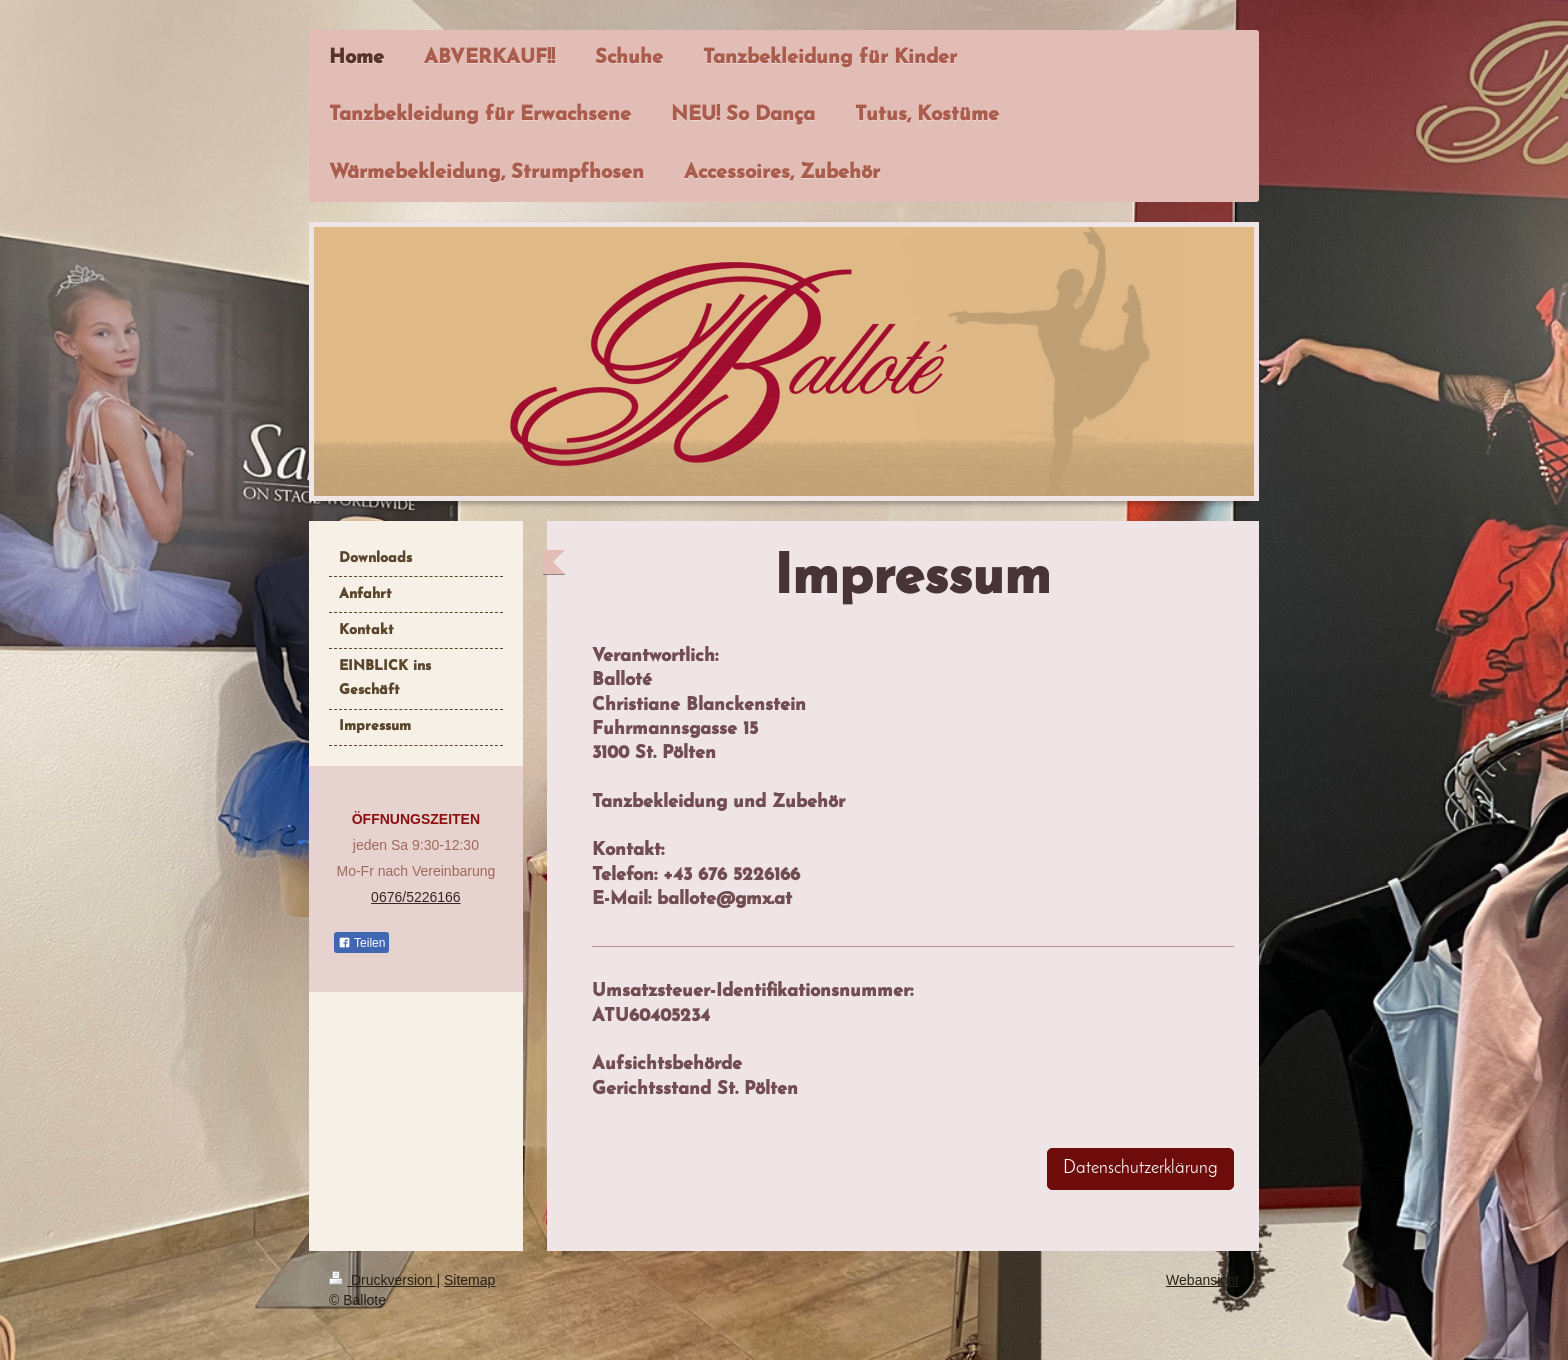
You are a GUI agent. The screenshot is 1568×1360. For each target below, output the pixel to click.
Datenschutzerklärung (1140, 1168)
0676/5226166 (416, 897)
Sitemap (469, 1280)
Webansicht (1202, 1280)
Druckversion (382, 1280)
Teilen (361, 943)
